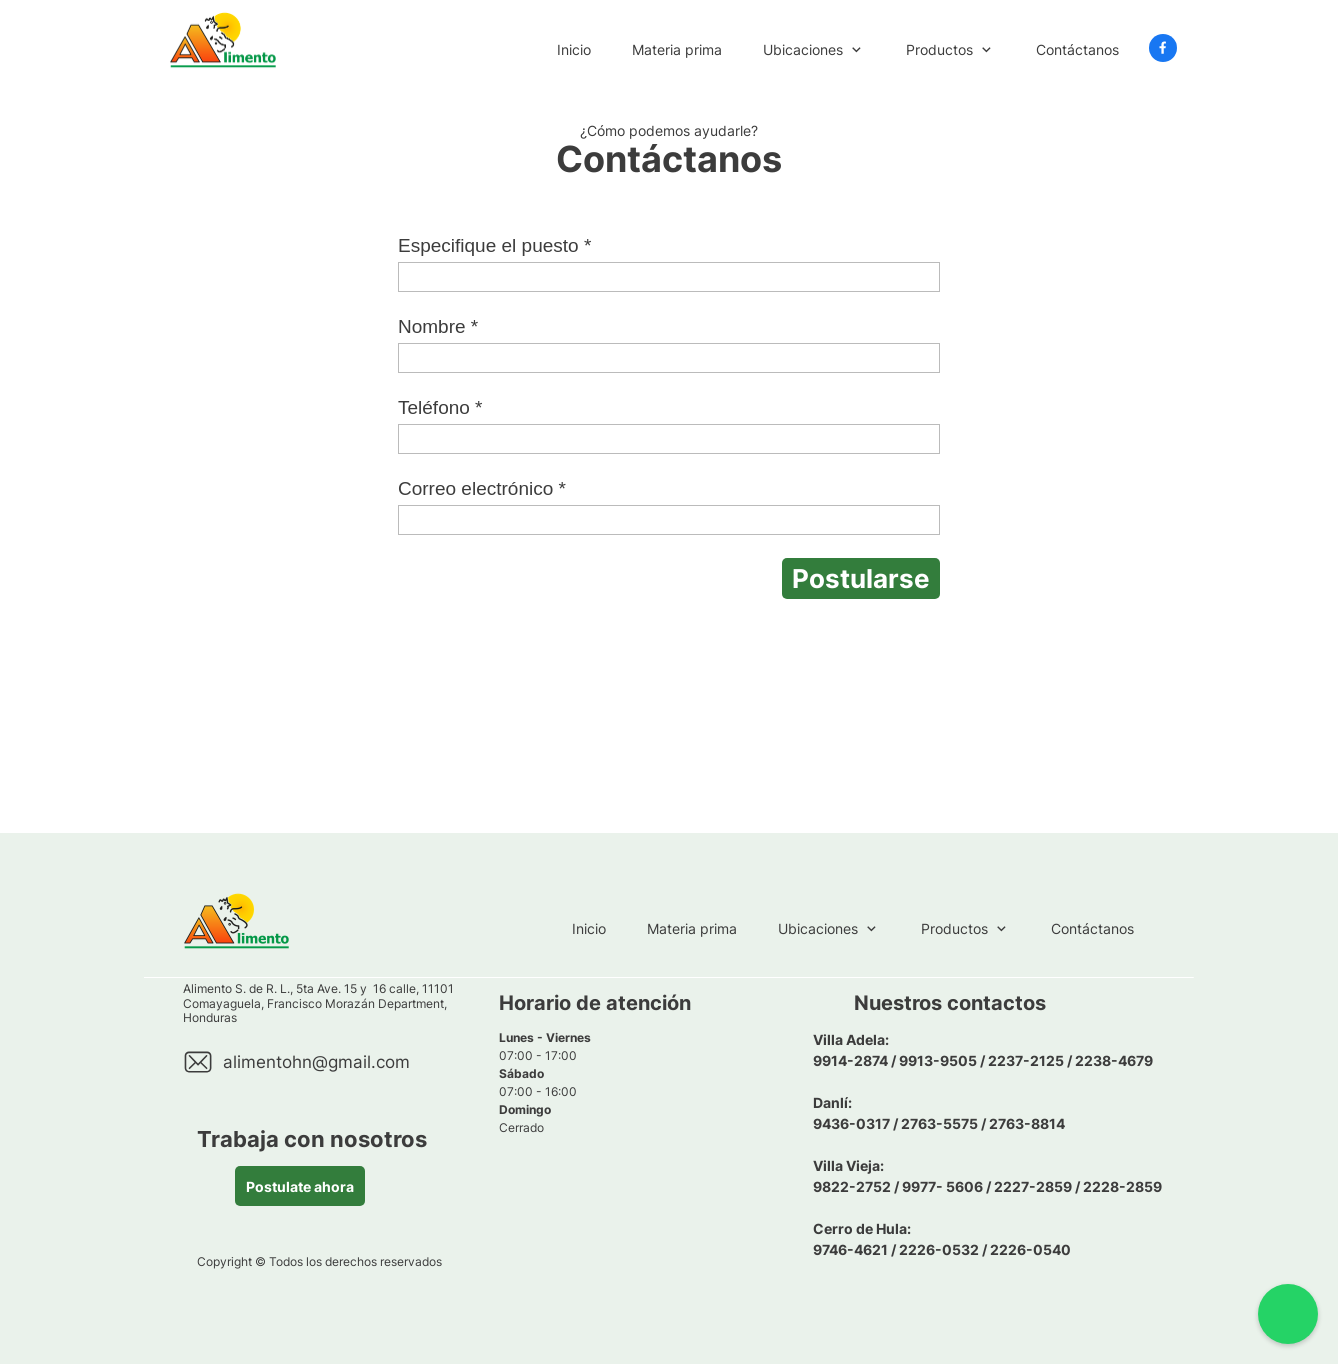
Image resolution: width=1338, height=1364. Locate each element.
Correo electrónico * (482, 488)
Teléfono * (440, 407)
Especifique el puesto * (494, 245)
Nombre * (438, 326)
